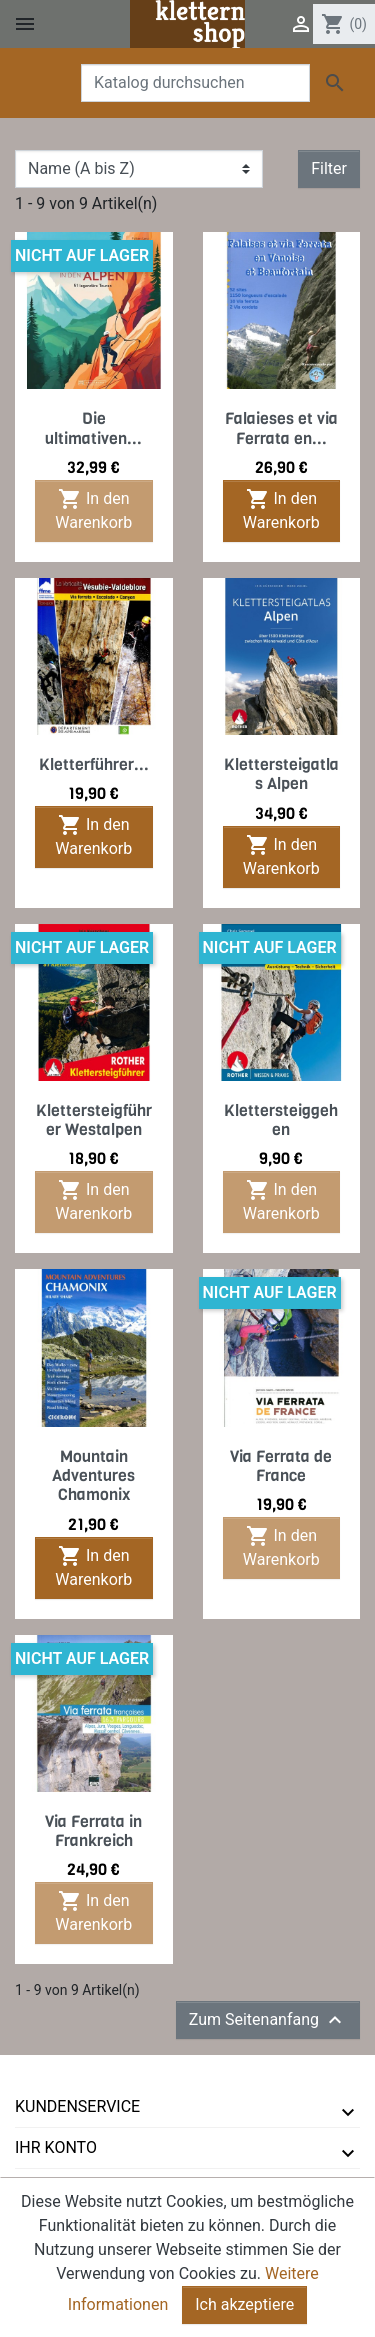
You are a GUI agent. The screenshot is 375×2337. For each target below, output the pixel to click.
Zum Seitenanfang (268, 2020)
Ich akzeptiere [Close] (244, 2307)
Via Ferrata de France (281, 1466)
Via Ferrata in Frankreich (93, 1831)
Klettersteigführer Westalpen (94, 1120)
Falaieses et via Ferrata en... (281, 428)
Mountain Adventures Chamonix (93, 1475)
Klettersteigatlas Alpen (281, 774)
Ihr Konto (56, 2147)
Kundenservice (77, 2106)
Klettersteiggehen (281, 1120)
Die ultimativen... (93, 428)
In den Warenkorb (93, 509)
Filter (329, 168)
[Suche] (195, 83)
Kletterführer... (94, 764)
